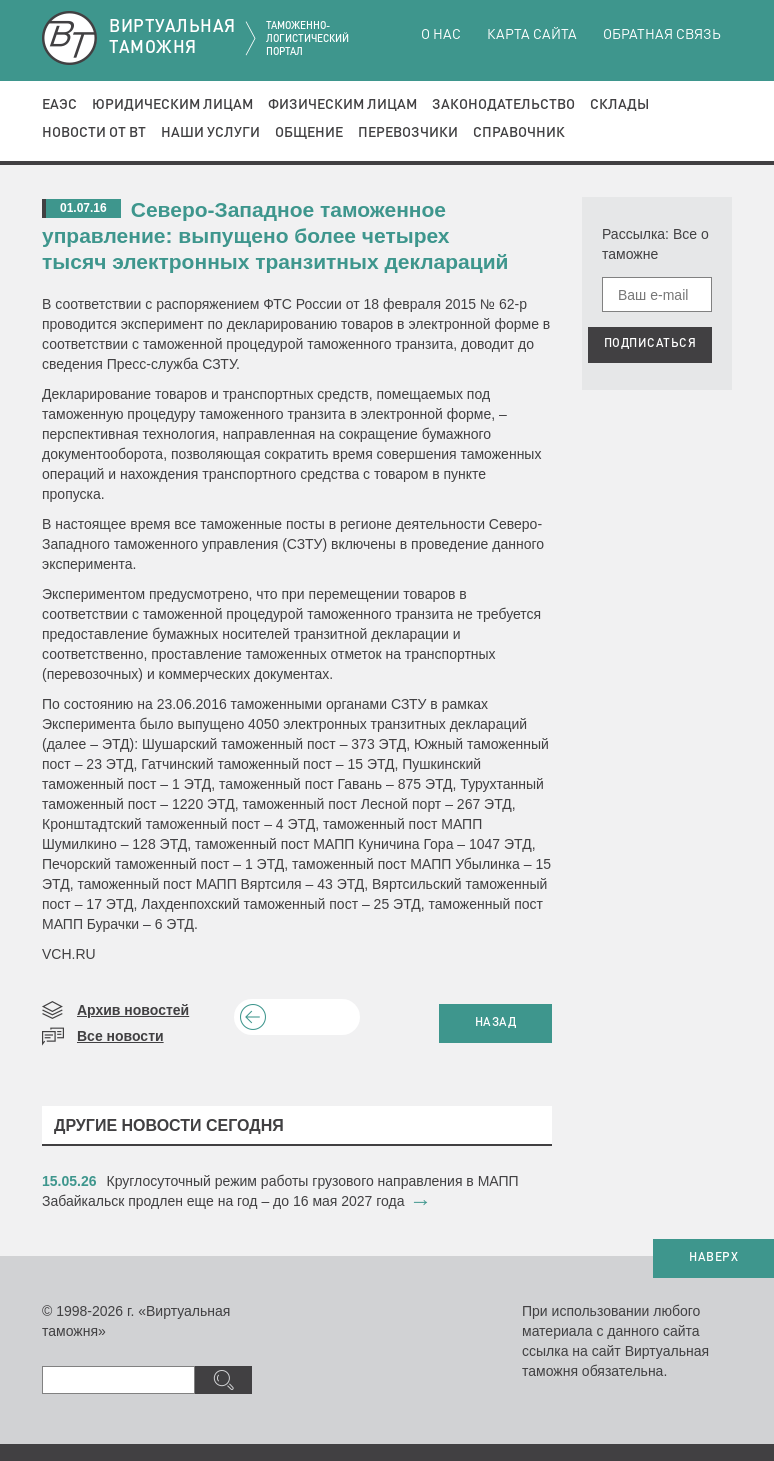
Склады (619, 105)
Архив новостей (133, 1010)
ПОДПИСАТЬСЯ (650, 344)
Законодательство (503, 105)
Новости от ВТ (94, 133)
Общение (309, 133)
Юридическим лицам (172, 105)
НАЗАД (496, 1023)
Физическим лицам (342, 105)
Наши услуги (210, 133)
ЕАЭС (59, 105)
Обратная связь (662, 35)
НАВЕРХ (713, 1258)
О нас (441, 35)
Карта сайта (532, 35)
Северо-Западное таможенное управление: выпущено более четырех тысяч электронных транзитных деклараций (275, 235)
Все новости (120, 1036)
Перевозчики (408, 133)
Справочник (519, 133)
